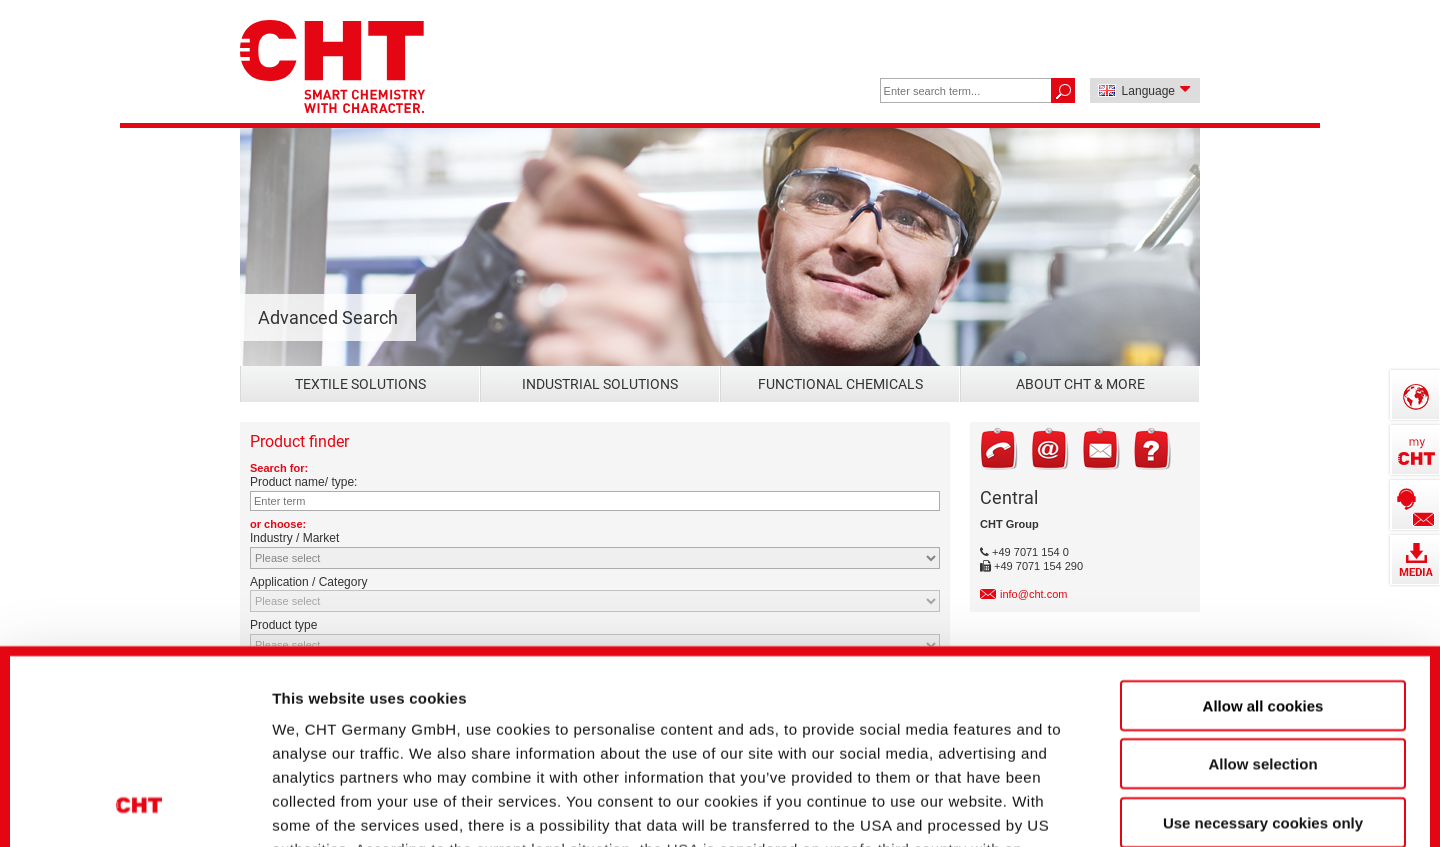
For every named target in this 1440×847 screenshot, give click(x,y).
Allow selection (1262, 586)
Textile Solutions (360, 384)
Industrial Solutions (600, 384)
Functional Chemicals (840, 384)
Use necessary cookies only (1263, 645)
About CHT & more (1080, 384)
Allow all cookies (1263, 528)
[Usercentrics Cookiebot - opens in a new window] (139, 798)
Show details (1059, 797)
